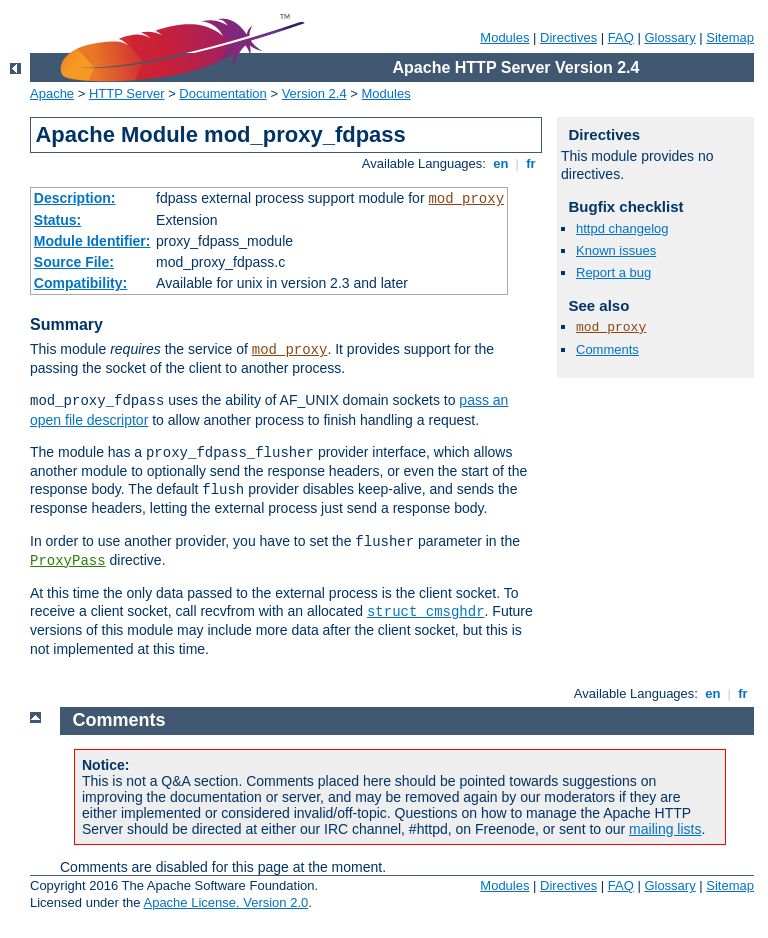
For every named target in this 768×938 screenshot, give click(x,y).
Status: (57, 220)
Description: (75, 198)
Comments (607, 349)
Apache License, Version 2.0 (225, 902)
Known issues (616, 250)
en (501, 163)
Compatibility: (80, 283)
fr (531, 163)
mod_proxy (466, 199)
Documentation (222, 93)
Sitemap (730, 37)
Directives (568, 37)
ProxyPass (68, 561)
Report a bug (613, 272)
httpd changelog (622, 228)
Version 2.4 (314, 93)
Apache (52, 93)
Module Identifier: (92, 241)
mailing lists (665, 829)
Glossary (669, 37)
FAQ (621, 37)
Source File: (74, 262)
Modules (504, 37)
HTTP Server (127, 93)
